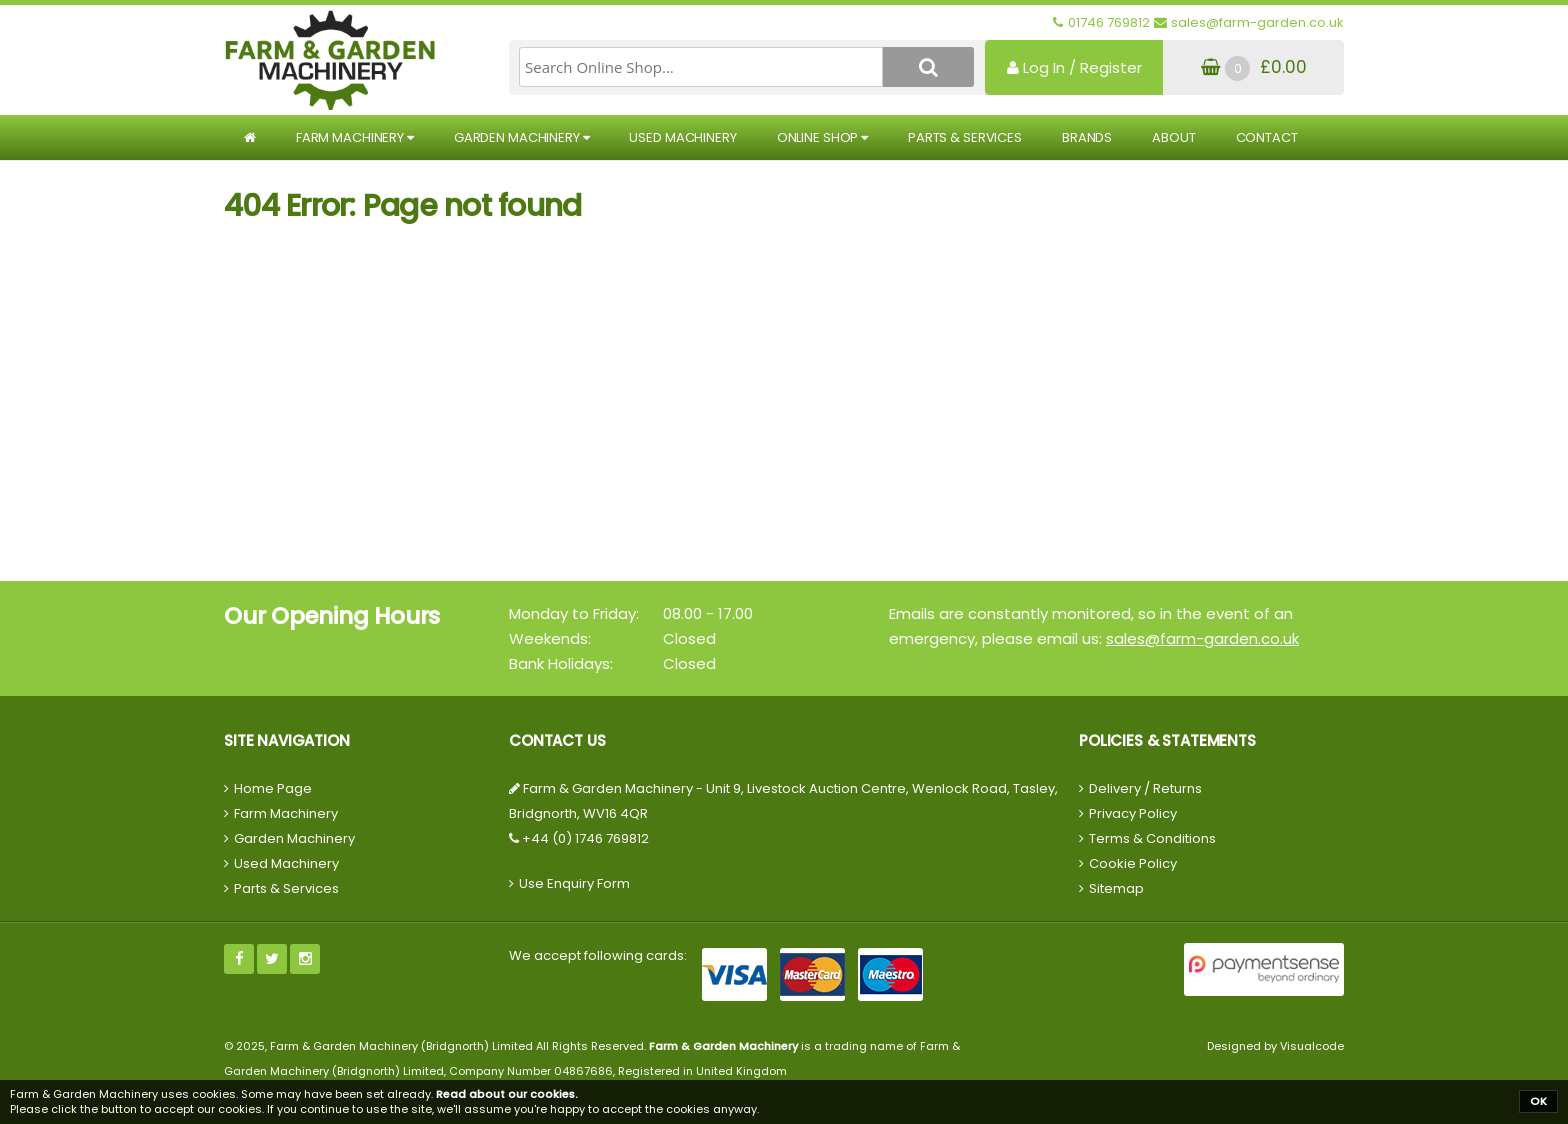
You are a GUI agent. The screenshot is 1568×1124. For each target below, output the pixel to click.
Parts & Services (965, 137)
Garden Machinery (522, 137)
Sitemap (1116, 888)
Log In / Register (1074, 67)
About (1173, 137)
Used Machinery (682, 137)
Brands (1087, 137)
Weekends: (550, 638)
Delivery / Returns (1145, 788)
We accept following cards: (598, 955)
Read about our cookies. (507, 1094)
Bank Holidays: (561, 663)
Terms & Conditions (1152, 838)
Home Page (273, 788)
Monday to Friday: (574, 613)
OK (1538, 1101)
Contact (1267, 137)
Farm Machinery (355, 137)
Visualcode (1312, 1046)
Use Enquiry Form (574, 883)
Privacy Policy (1133, 813)
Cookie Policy (1133, 863)
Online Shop (822, 137)
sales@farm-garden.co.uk (1202, 638)
